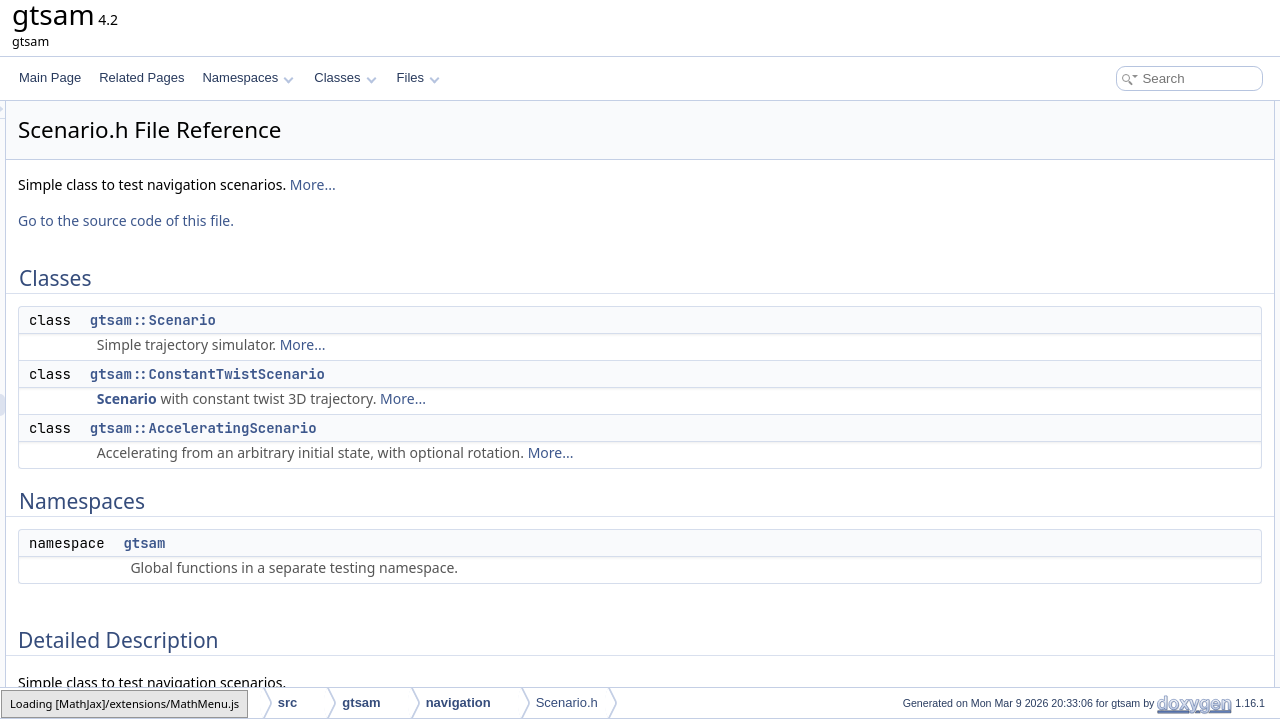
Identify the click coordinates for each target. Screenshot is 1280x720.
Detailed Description (1110, 244)
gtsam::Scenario (403, 320)
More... (563, 184)
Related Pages (141, 77)
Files (418, 77)
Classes (345, 77)
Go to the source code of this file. (376, 220)
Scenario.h (567, 702)
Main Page (50, 77)
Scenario (377, 398)
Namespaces (247, 77)
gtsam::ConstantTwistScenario (457, 374)
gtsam (394, 543)
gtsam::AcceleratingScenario (453, 428)
